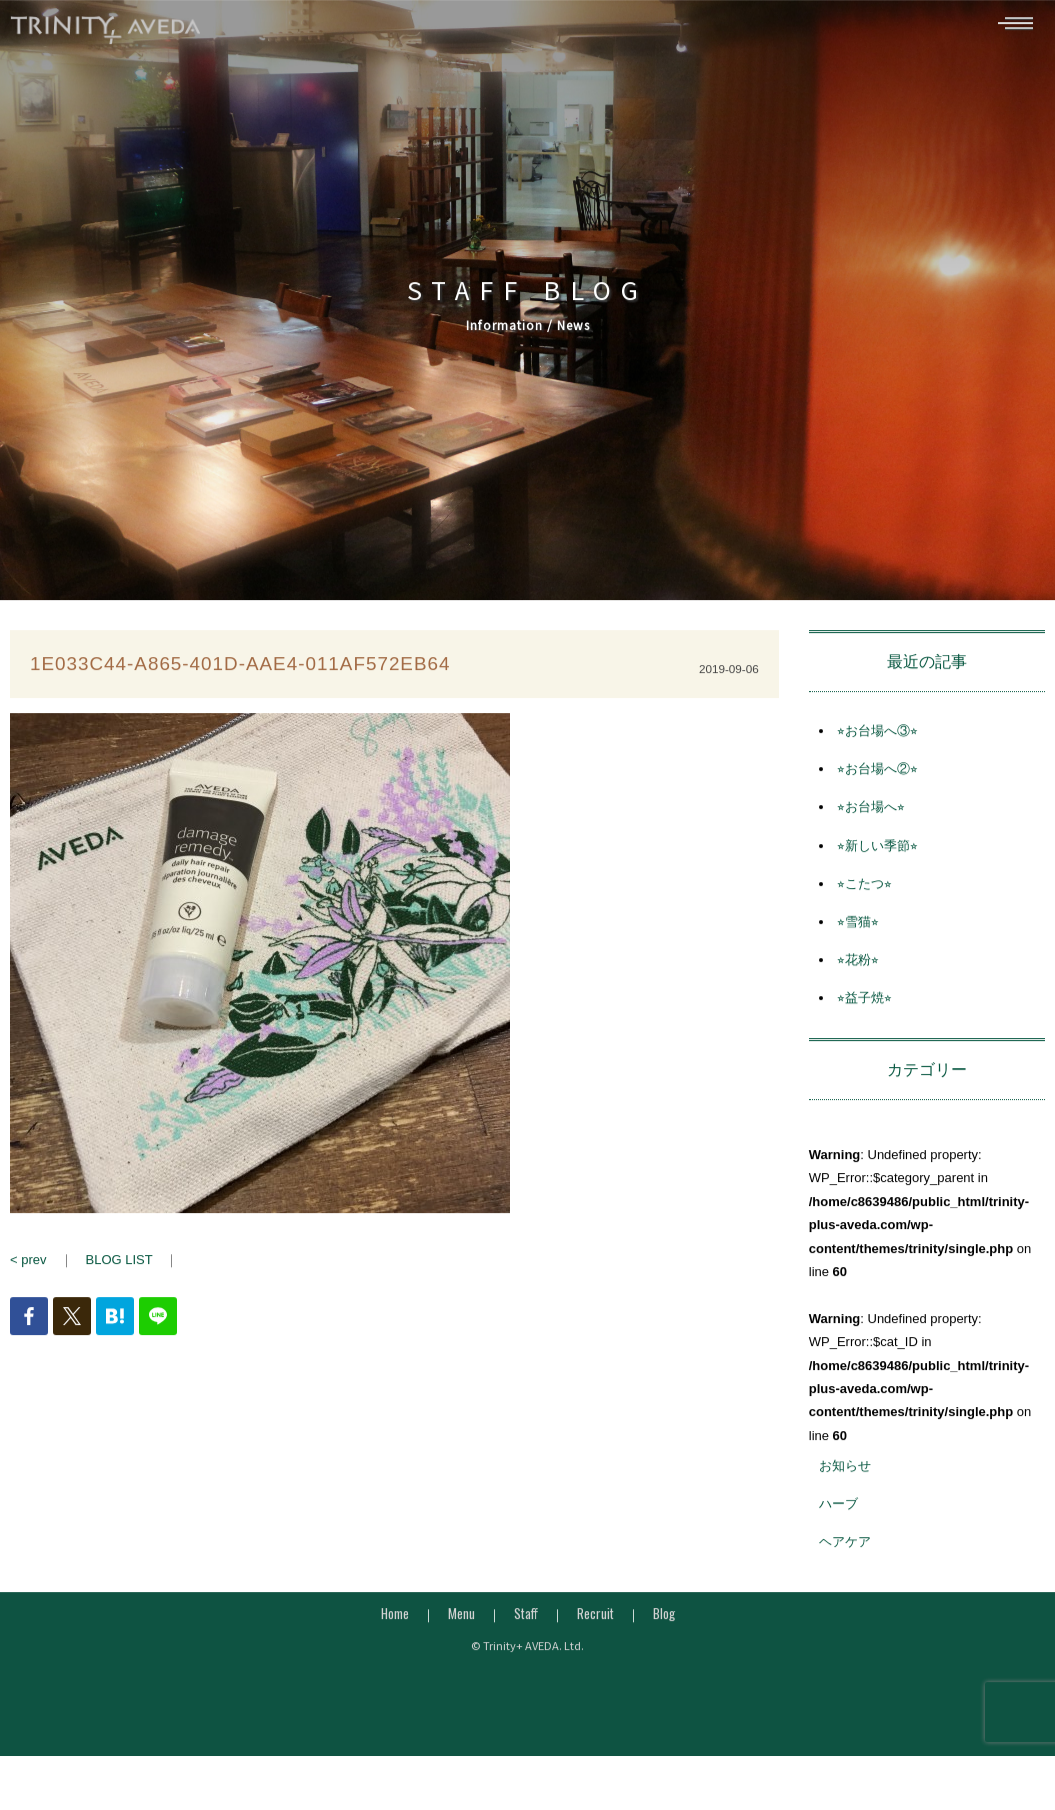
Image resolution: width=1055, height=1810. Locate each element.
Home (395, 1622)
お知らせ (845, 1474)
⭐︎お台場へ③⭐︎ (877, 739)
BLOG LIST (119, 1268)
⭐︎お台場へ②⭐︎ (877, 777)
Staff (526, 1622)
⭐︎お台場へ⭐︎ (871, 816)
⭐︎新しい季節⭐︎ (877, 854)
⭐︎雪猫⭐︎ (858, 930)
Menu (461, 1622)
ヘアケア (845, 1551)
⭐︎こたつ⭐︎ (864, 892)
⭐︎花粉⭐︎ (858, 968)
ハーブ (838, 1512)
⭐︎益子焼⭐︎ (864, 1007)
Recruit (595, 1622)
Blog (664, 1622)
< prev (28, 1268)
